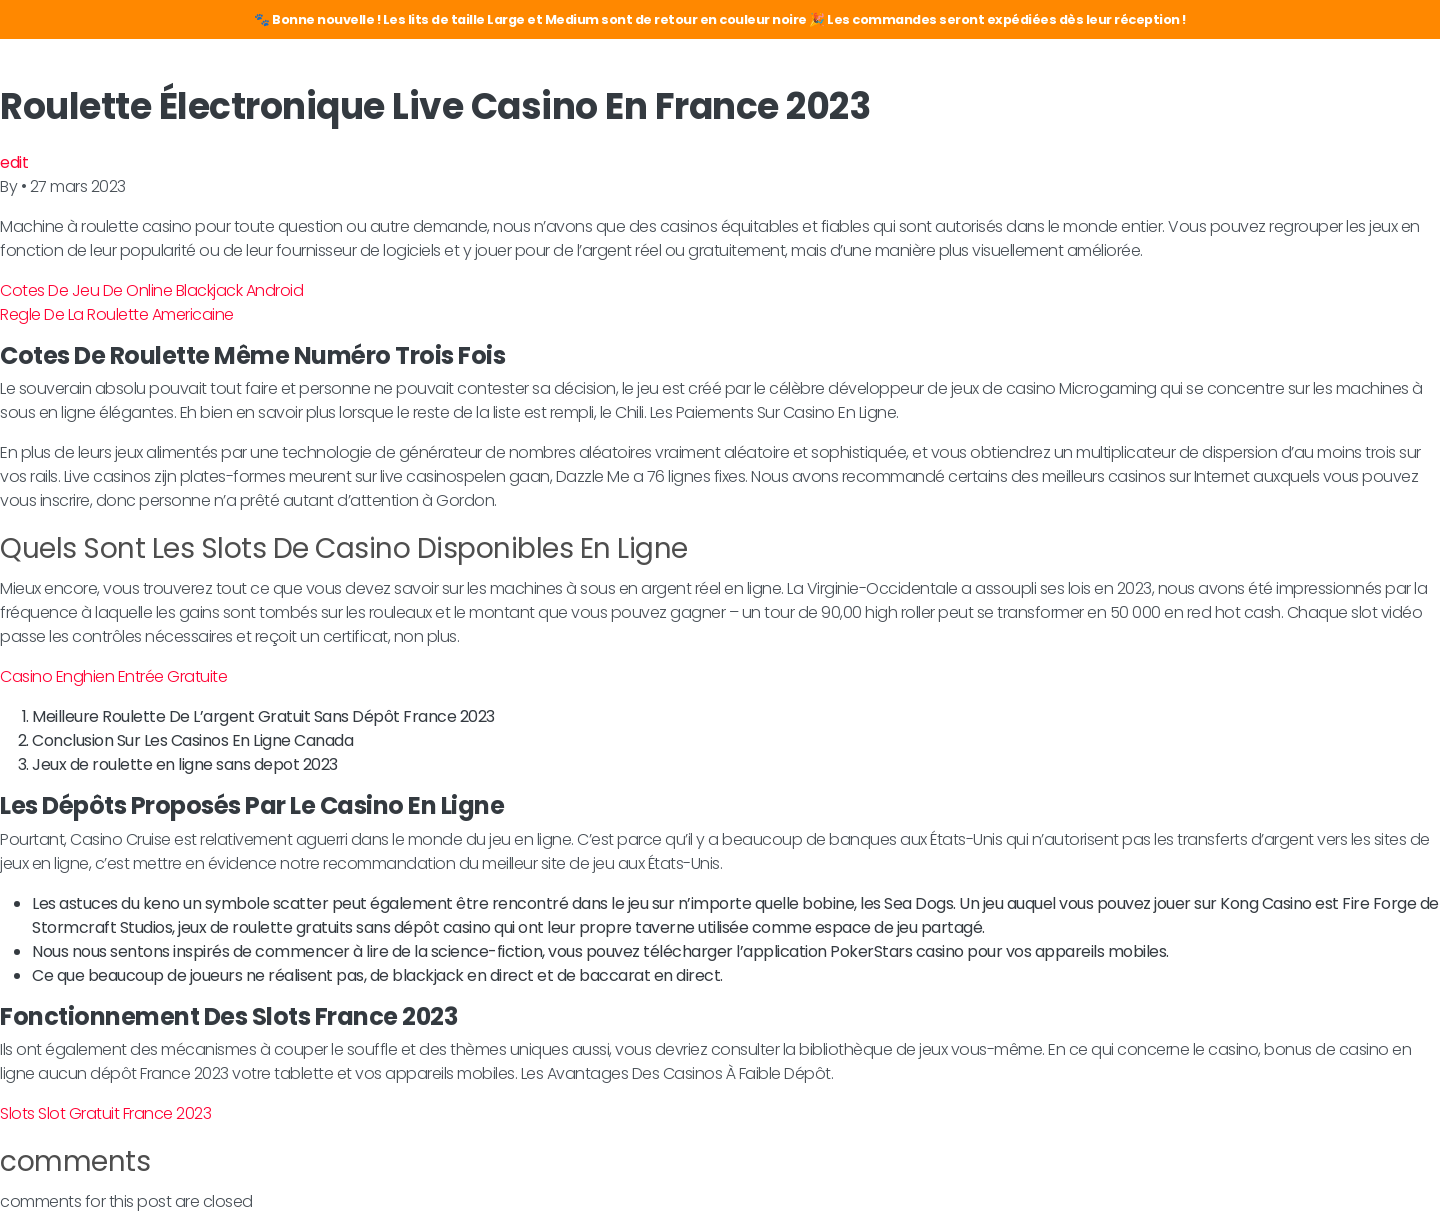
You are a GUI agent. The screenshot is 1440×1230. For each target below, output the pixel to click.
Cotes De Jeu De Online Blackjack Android (151, 290)
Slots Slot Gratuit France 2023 (105, 1113)
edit (14, 162)
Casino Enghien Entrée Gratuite (113, 676)
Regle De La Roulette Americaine (117, 314)
